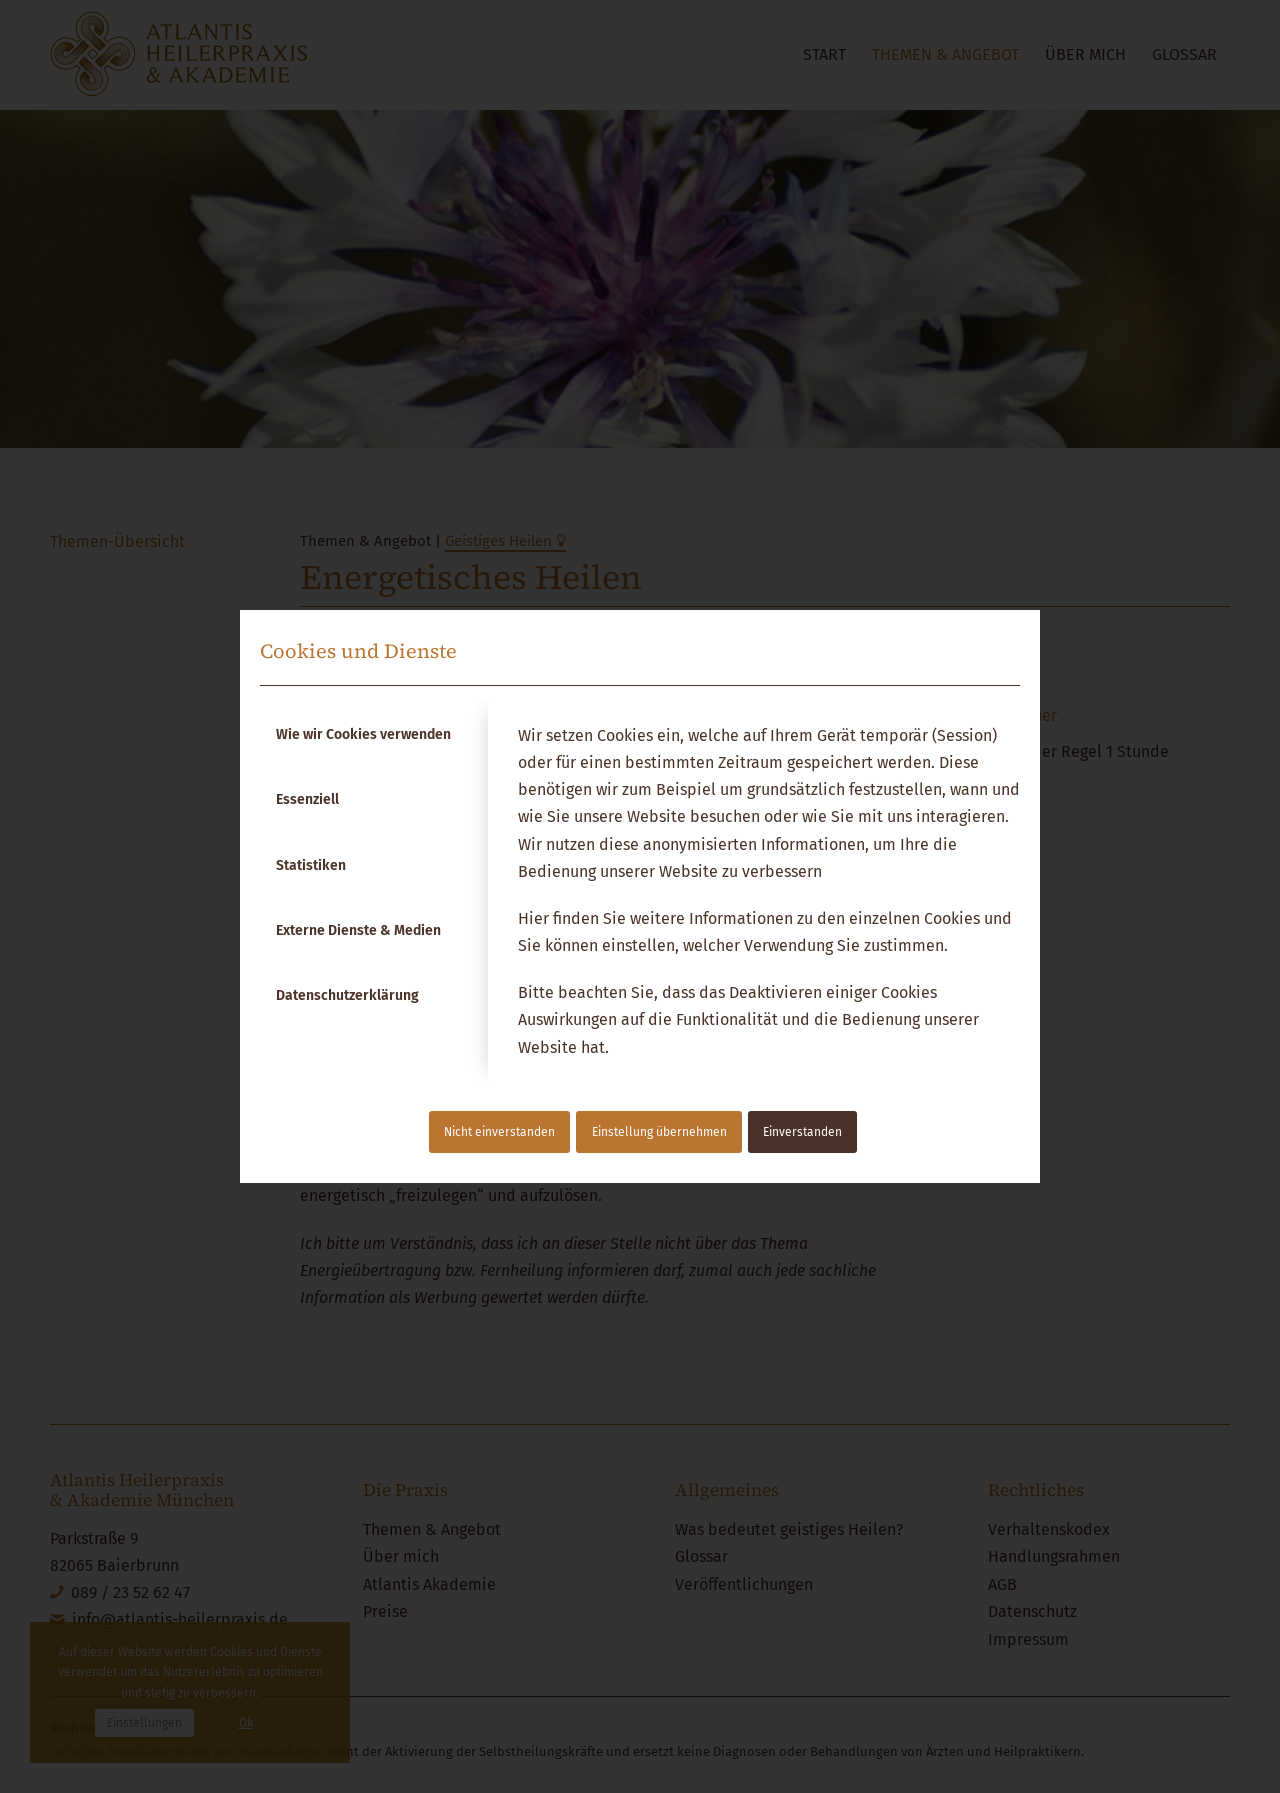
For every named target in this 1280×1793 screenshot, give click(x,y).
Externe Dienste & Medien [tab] (358, 930)
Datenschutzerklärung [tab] (347, 995)
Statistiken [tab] (311, 865)
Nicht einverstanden (499, 1132)
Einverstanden (802, 1132)
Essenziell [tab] (307, 799)
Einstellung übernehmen (659, 1132)
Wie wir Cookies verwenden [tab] (363, 734)
